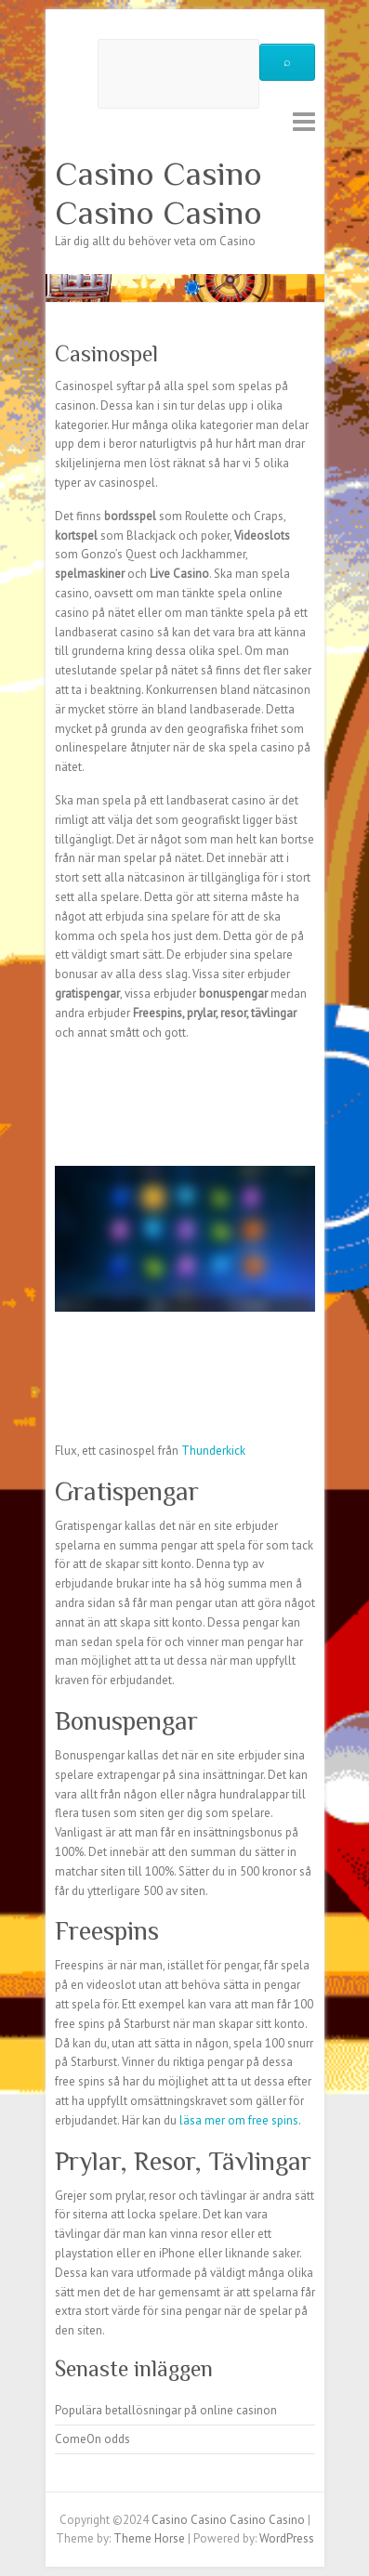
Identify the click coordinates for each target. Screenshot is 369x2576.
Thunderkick (213, 1450)
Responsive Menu (304, 121)
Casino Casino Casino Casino (158, 193)
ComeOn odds (92, 2439)
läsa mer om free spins (238, 2120)
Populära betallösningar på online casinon (166, 2410)
